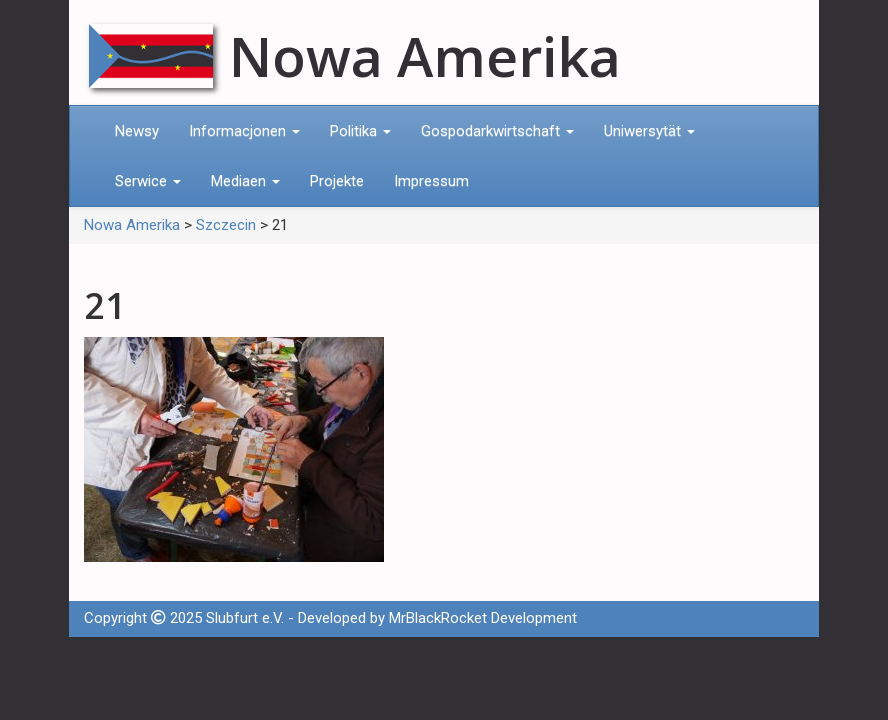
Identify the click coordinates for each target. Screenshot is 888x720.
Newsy (137, 131)
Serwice (148, 181)
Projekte (337, 181)
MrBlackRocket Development (483, 618)
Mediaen (245, 181)
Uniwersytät (649, 131)
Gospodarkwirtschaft (497, 131)
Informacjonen (244, 131)
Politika (360, 131)
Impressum (431, 181)
